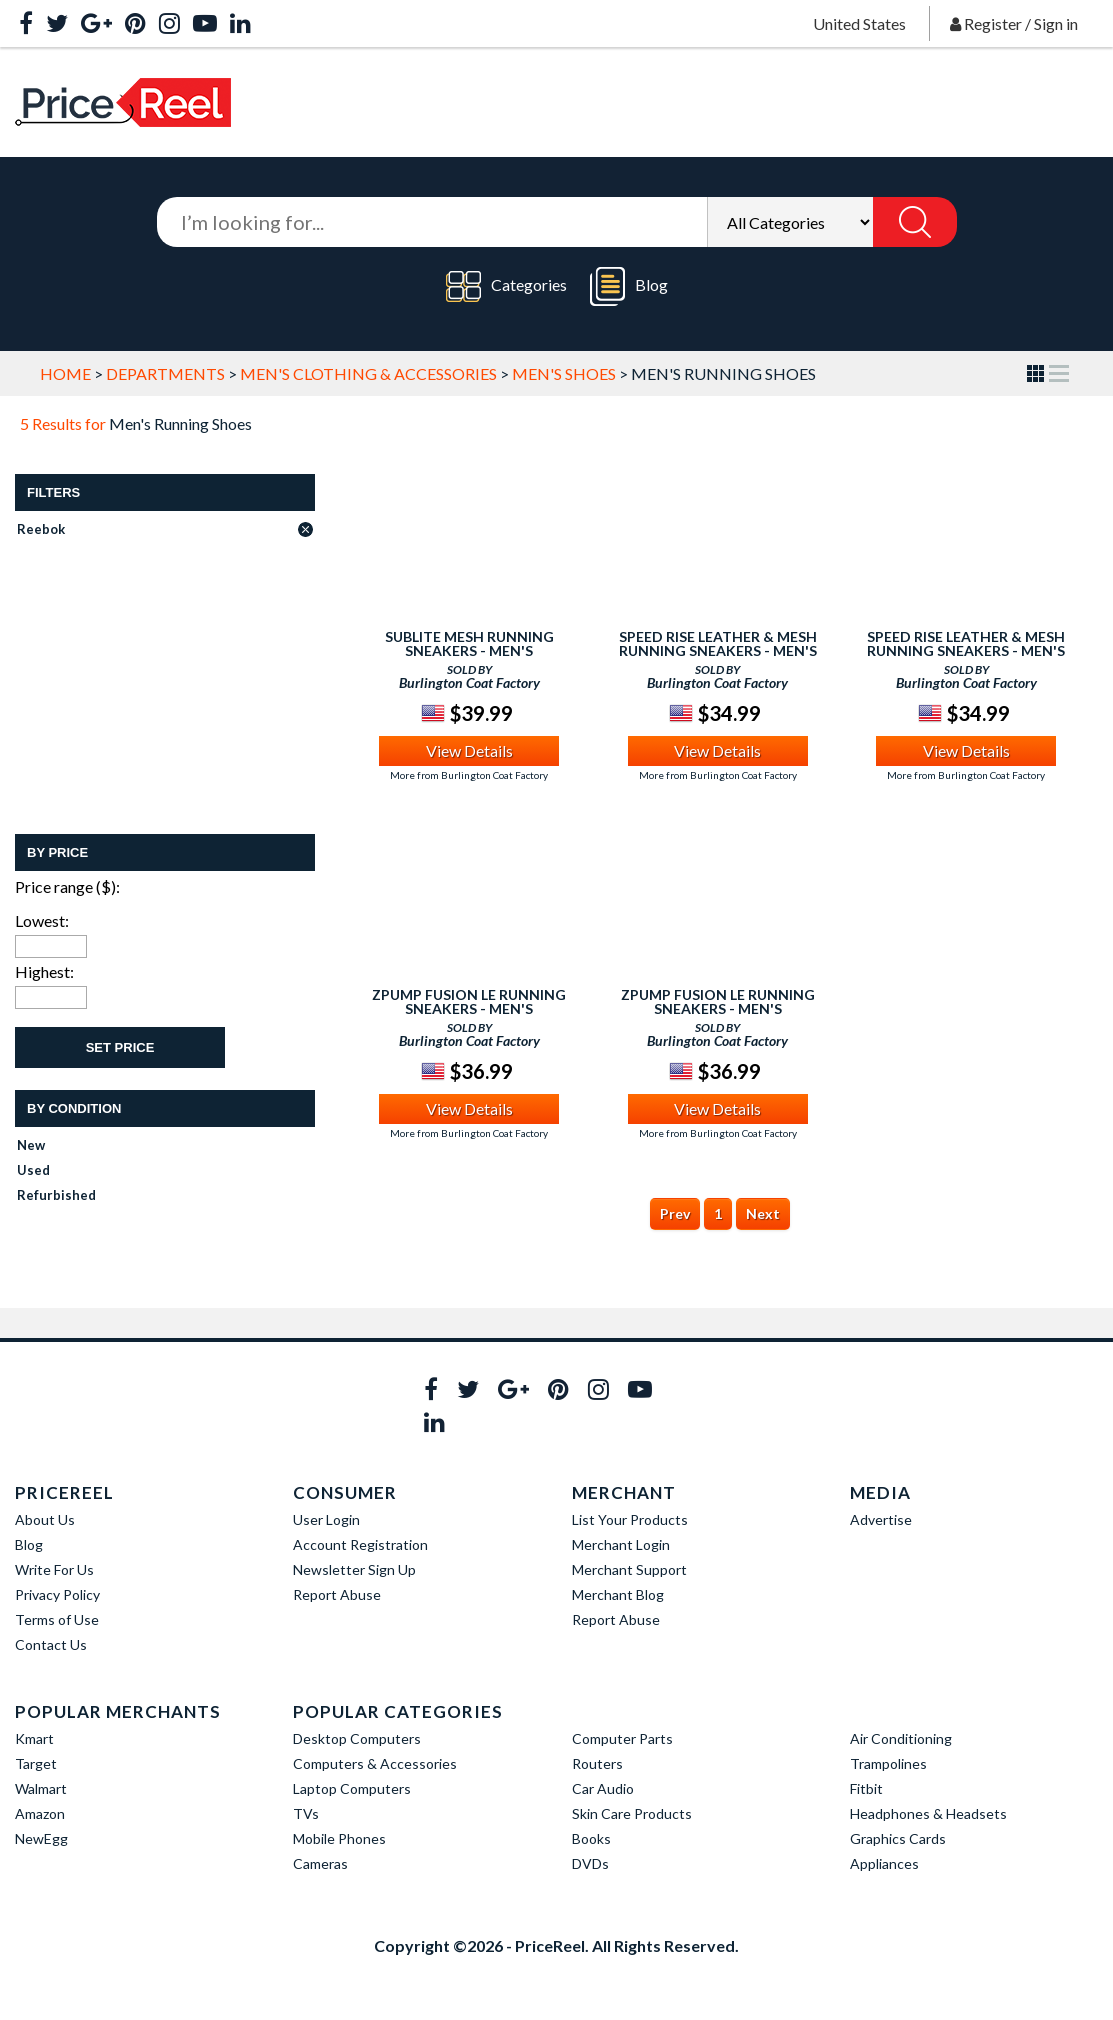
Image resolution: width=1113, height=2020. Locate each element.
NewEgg (41, 1838)
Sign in (1056, 23)
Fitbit (866, 1788)
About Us (45, 1519)
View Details (469, 750)
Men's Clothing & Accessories (368, 373)
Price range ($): (67, 886)
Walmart (41, 1788)
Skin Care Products (632, 1813)
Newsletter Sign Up (354, 1569)
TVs (306, 1813)
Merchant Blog (618, 1594)
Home (65, 373)
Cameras (320, 1863)
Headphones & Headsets (928, 1813)
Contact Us (51, 1644)
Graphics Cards (898, 1838)
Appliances (884, 1863)
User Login (326, 1519)
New (31, 1145)
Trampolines (888, 1763)
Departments (165, 373)
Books (591, 1838)
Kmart (34, 1738)
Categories (506, 286)
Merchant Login (621, 1544)
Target (36, 1763)
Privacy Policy (57, 1594)
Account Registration (360, 1544)
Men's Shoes (564, 373)
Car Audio (603, 1788)
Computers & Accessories (375, 1763)
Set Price (120, 1047)
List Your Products (630, 1519)
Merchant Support (629, 1569)
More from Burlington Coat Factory (469, 775)
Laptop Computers (352, 1788)
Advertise (881, 1519)
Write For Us (54, 1569)
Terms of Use (57, 1619)
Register (993, 23)
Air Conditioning (901, 1738)
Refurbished (56, 1195)
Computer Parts (622, 1738)
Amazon (40, 1813)
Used (33, 1170)
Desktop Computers (357, 1738)
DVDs (590, 1863)
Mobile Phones (339, 1838)
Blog (629, 286)
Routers (597, 1763)
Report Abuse (337, 1594)
